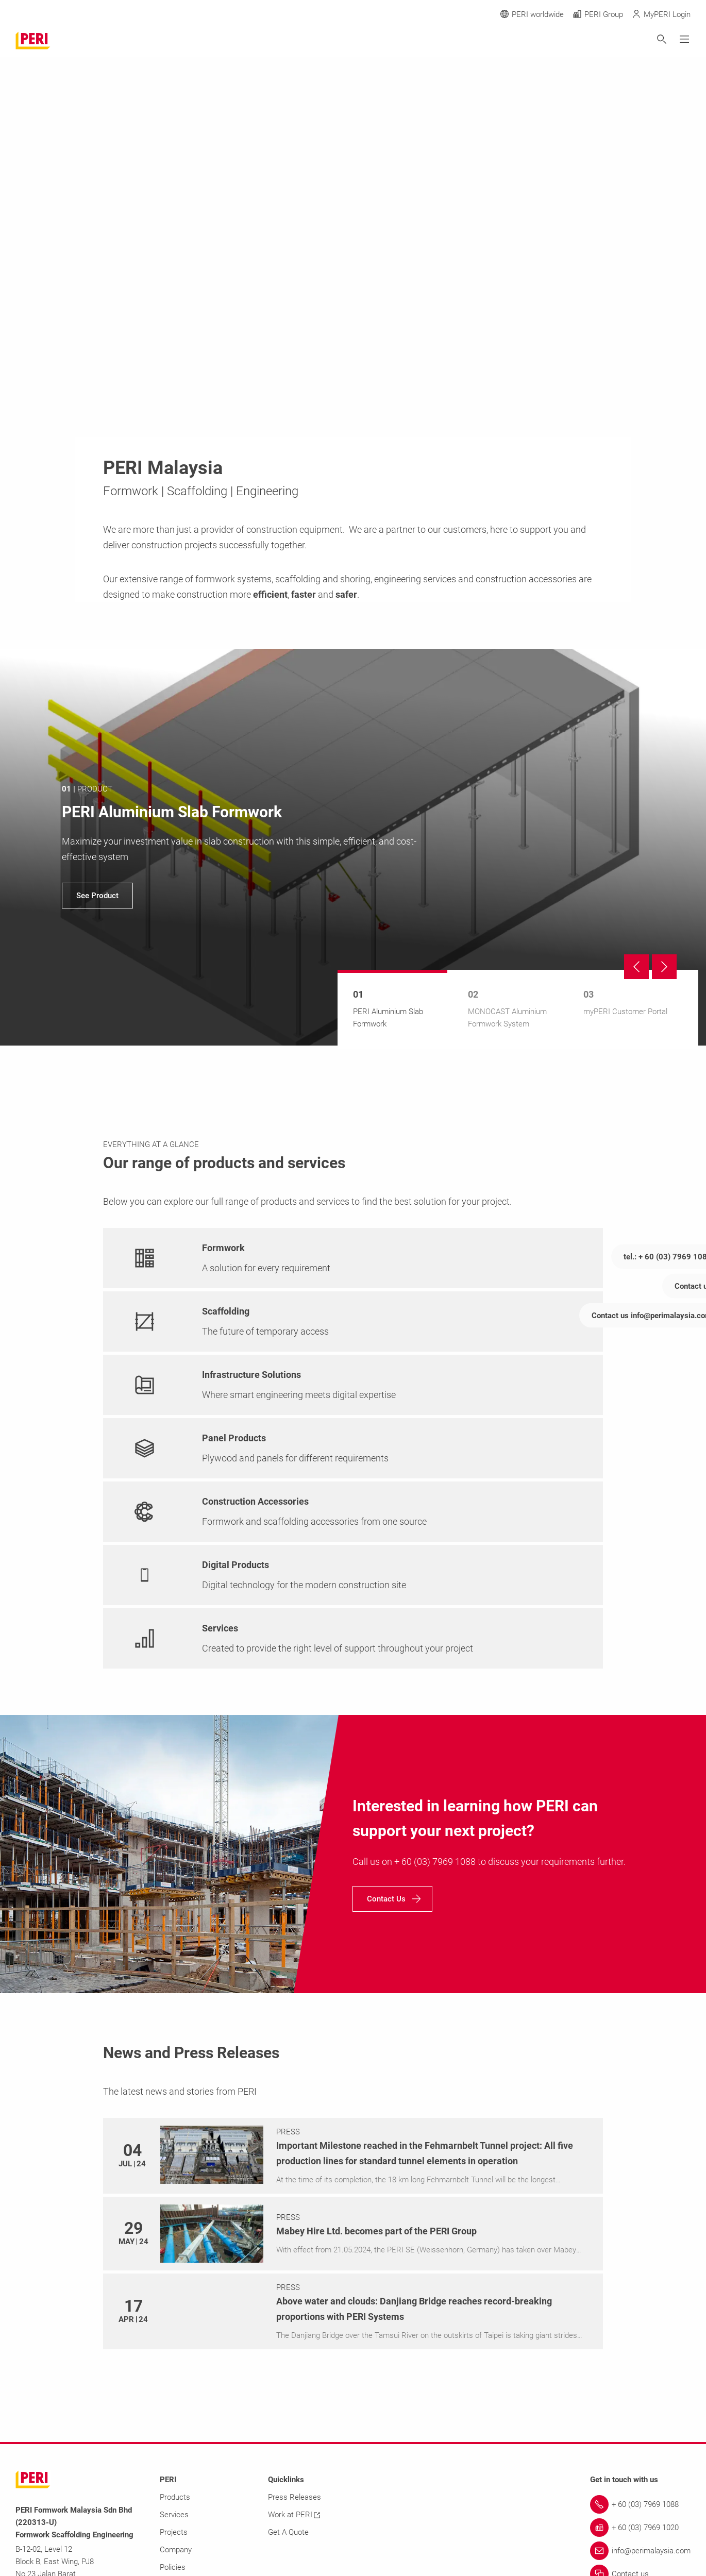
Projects (174, 2532)
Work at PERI (294, 2514)
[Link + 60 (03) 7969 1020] (640, 2527)
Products (175, 2497)
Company (176, 2549)
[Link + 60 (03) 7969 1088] (640, 2504)
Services (174, 2514)
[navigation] (353, 847)
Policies (173, 2567)
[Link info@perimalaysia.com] (640, 2550)
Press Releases (294, 2497)
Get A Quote (288, 2532)
